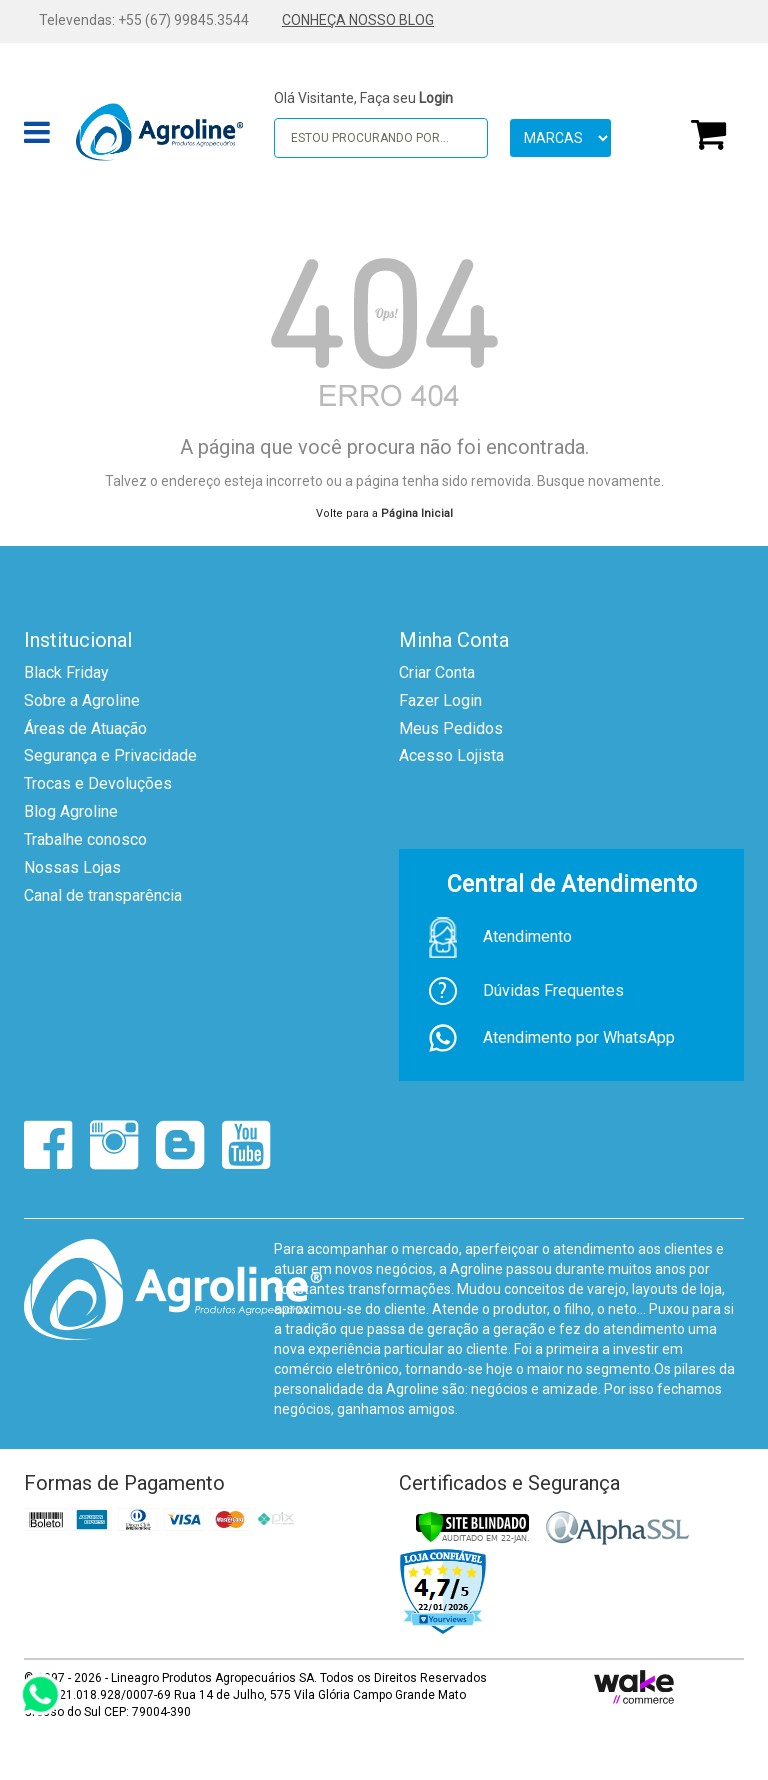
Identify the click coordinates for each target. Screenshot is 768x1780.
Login (436, 98)
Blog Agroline (71, 811)
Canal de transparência (103, 895)
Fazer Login (440, 700)
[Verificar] (472, 1527)
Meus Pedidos (451, 728)
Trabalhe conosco (85, 839)
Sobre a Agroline (82, 700)
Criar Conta (437, 672)
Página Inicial (417, 513)
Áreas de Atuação (85, 728)
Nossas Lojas (72, 867)
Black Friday (66, 672)
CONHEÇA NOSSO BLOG (358, 20)
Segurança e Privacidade (110, 755)
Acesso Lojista (451, 755)
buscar (463, 137)
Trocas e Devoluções (98, 783)
